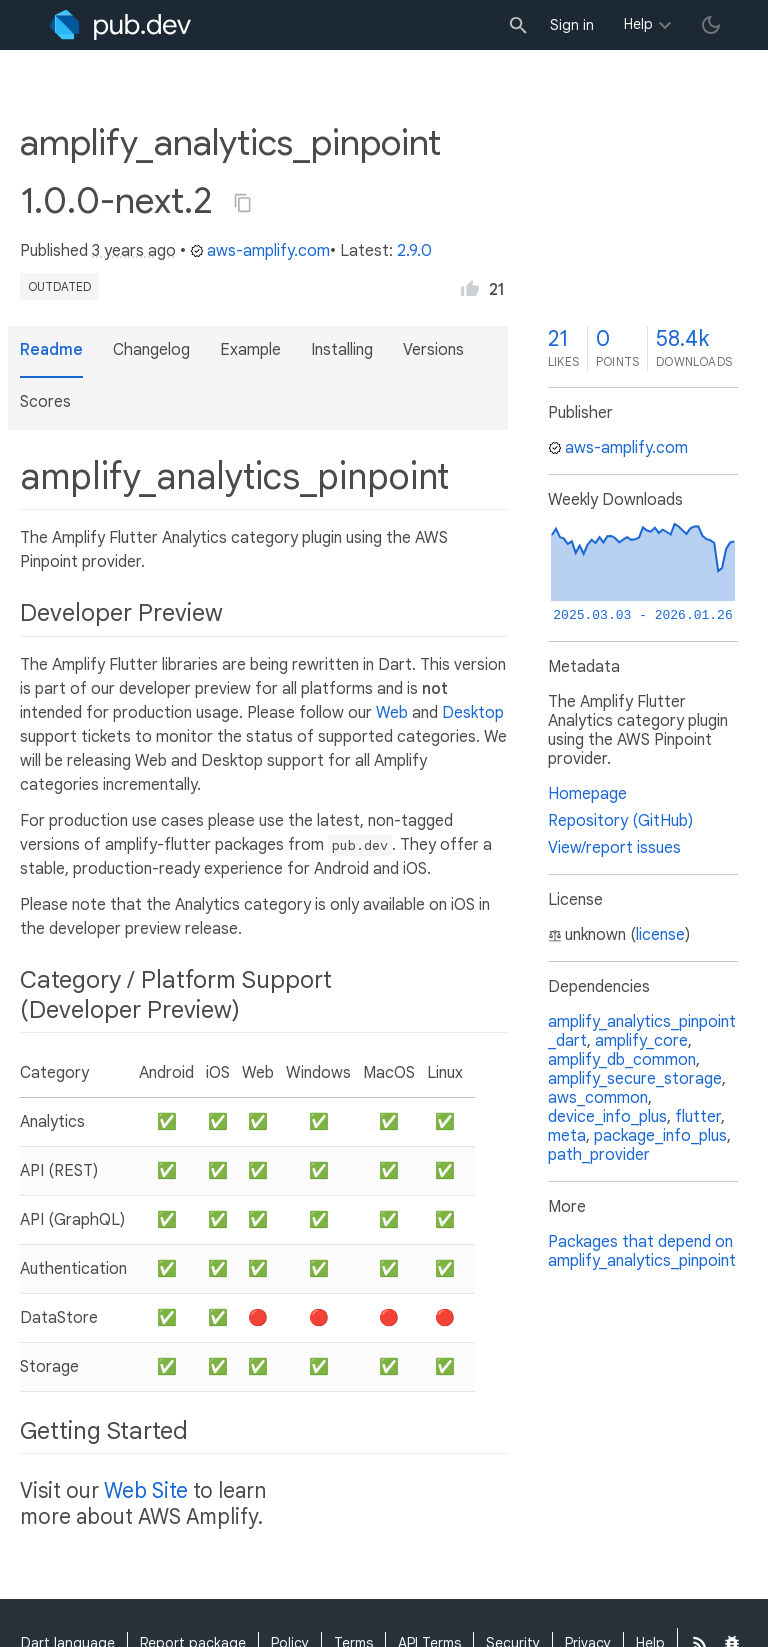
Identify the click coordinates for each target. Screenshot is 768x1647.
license (660, 935)
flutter (698, 1117)
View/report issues (614, 848)
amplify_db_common (622, 1060)
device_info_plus (607, 1117)
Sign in (572, 25)
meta (567, 1136)
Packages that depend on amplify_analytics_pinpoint (642, 1251)
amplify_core (641, 1041)
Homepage (587, 794)
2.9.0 (414, 251)
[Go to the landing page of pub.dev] (120, 25)
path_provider (599, 1155)
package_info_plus (660, 1136)
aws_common (598, 1098)
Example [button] (250, 350)
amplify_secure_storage (635, 1079)
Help (638, 24)
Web (392, 713)
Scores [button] (45, 402)
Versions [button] (433, 350)
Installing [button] (342, 350)
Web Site (146, 1491)
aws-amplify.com (260, 251)
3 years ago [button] (134, 251)
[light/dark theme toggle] (711, 25)
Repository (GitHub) (620, 821)
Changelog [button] (151, 350)
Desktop (473, 713)
